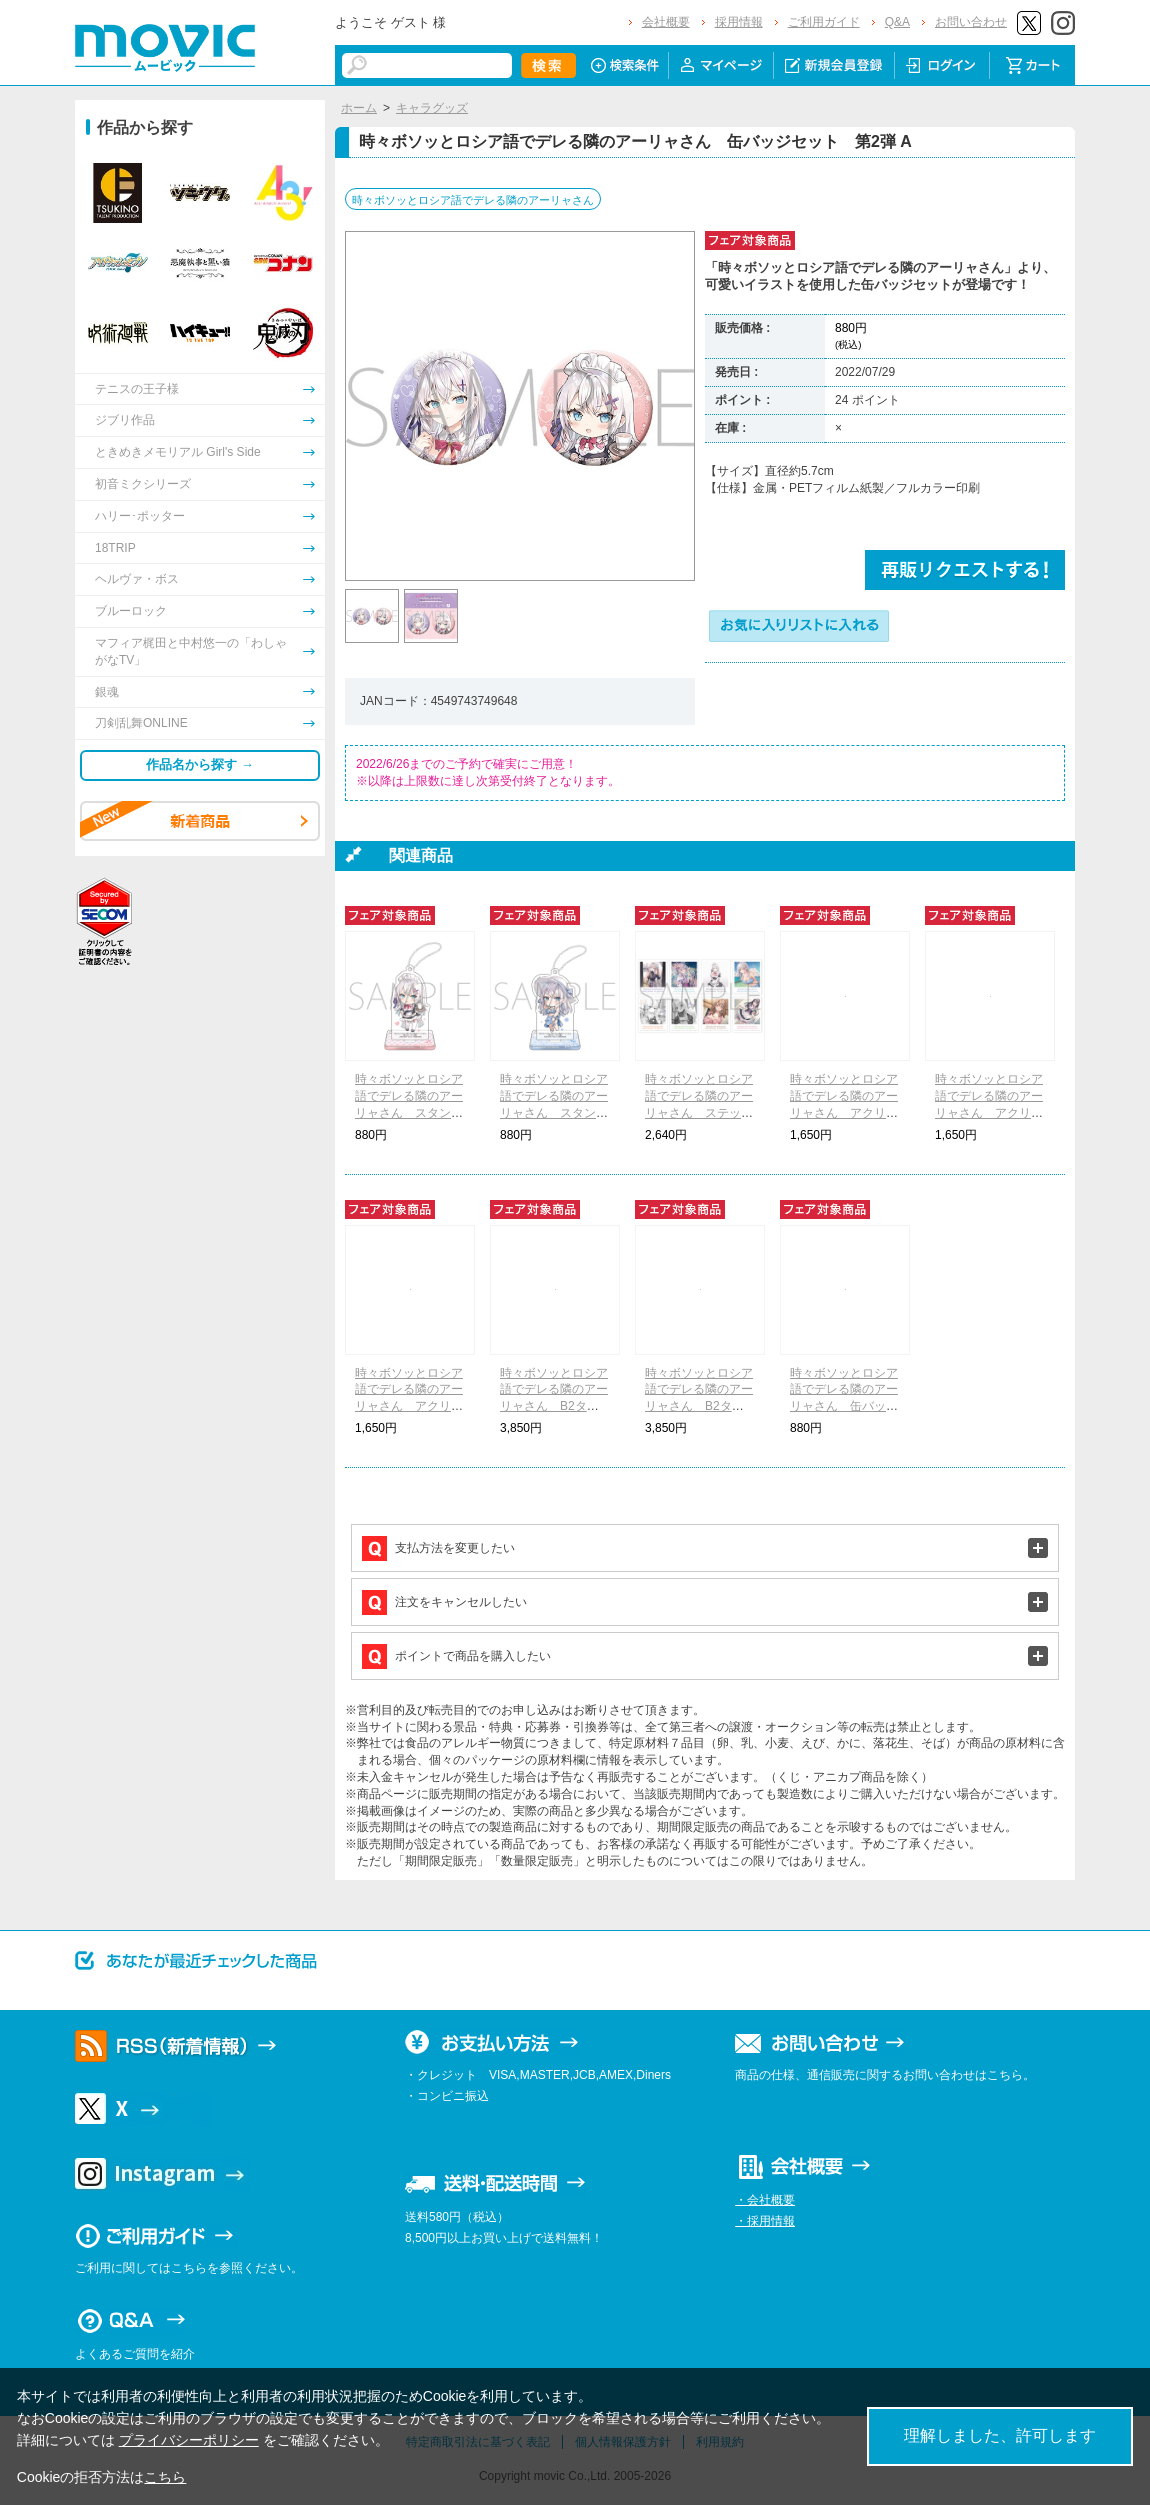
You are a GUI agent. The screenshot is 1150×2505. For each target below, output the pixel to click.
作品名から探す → (200, 764)
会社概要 (666, 22)
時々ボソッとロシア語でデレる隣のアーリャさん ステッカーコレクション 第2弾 (699, 1112)
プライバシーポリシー (189, 2440)
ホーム (359, 108)
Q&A (897, 22)
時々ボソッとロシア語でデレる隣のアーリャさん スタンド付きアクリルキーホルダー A (409, 1112)
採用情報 (739, 22)
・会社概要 (765, 2200)
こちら (165, 2477)
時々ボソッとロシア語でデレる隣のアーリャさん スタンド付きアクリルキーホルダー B (554, 1112)
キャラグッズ (432, 108)
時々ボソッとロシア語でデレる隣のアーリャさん (473, 200)
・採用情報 (765, 2221)
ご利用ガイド (824, 22)
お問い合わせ (971, 22)
